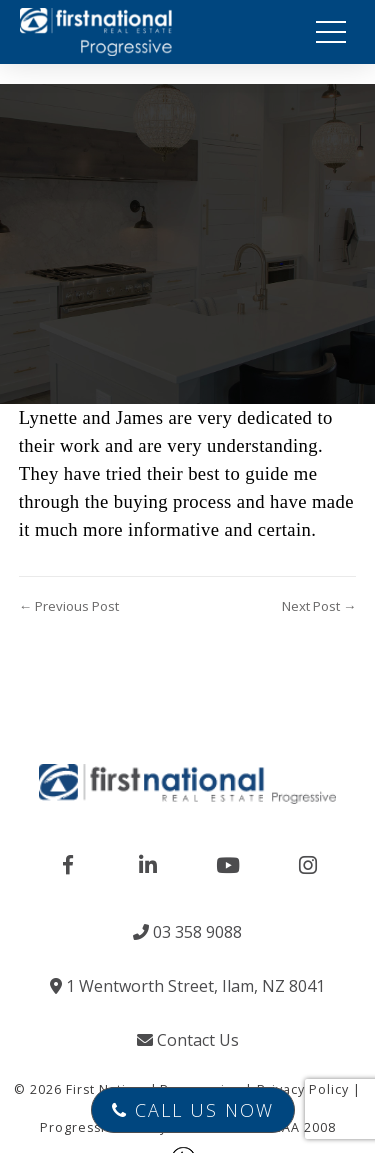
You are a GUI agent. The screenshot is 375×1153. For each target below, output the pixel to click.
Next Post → (319, 606)
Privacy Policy (303, 1089)
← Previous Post (69, 606)
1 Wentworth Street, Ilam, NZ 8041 (187, 986)
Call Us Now (193, 1110)
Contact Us (188, 1040)
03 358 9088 (187, 932)
